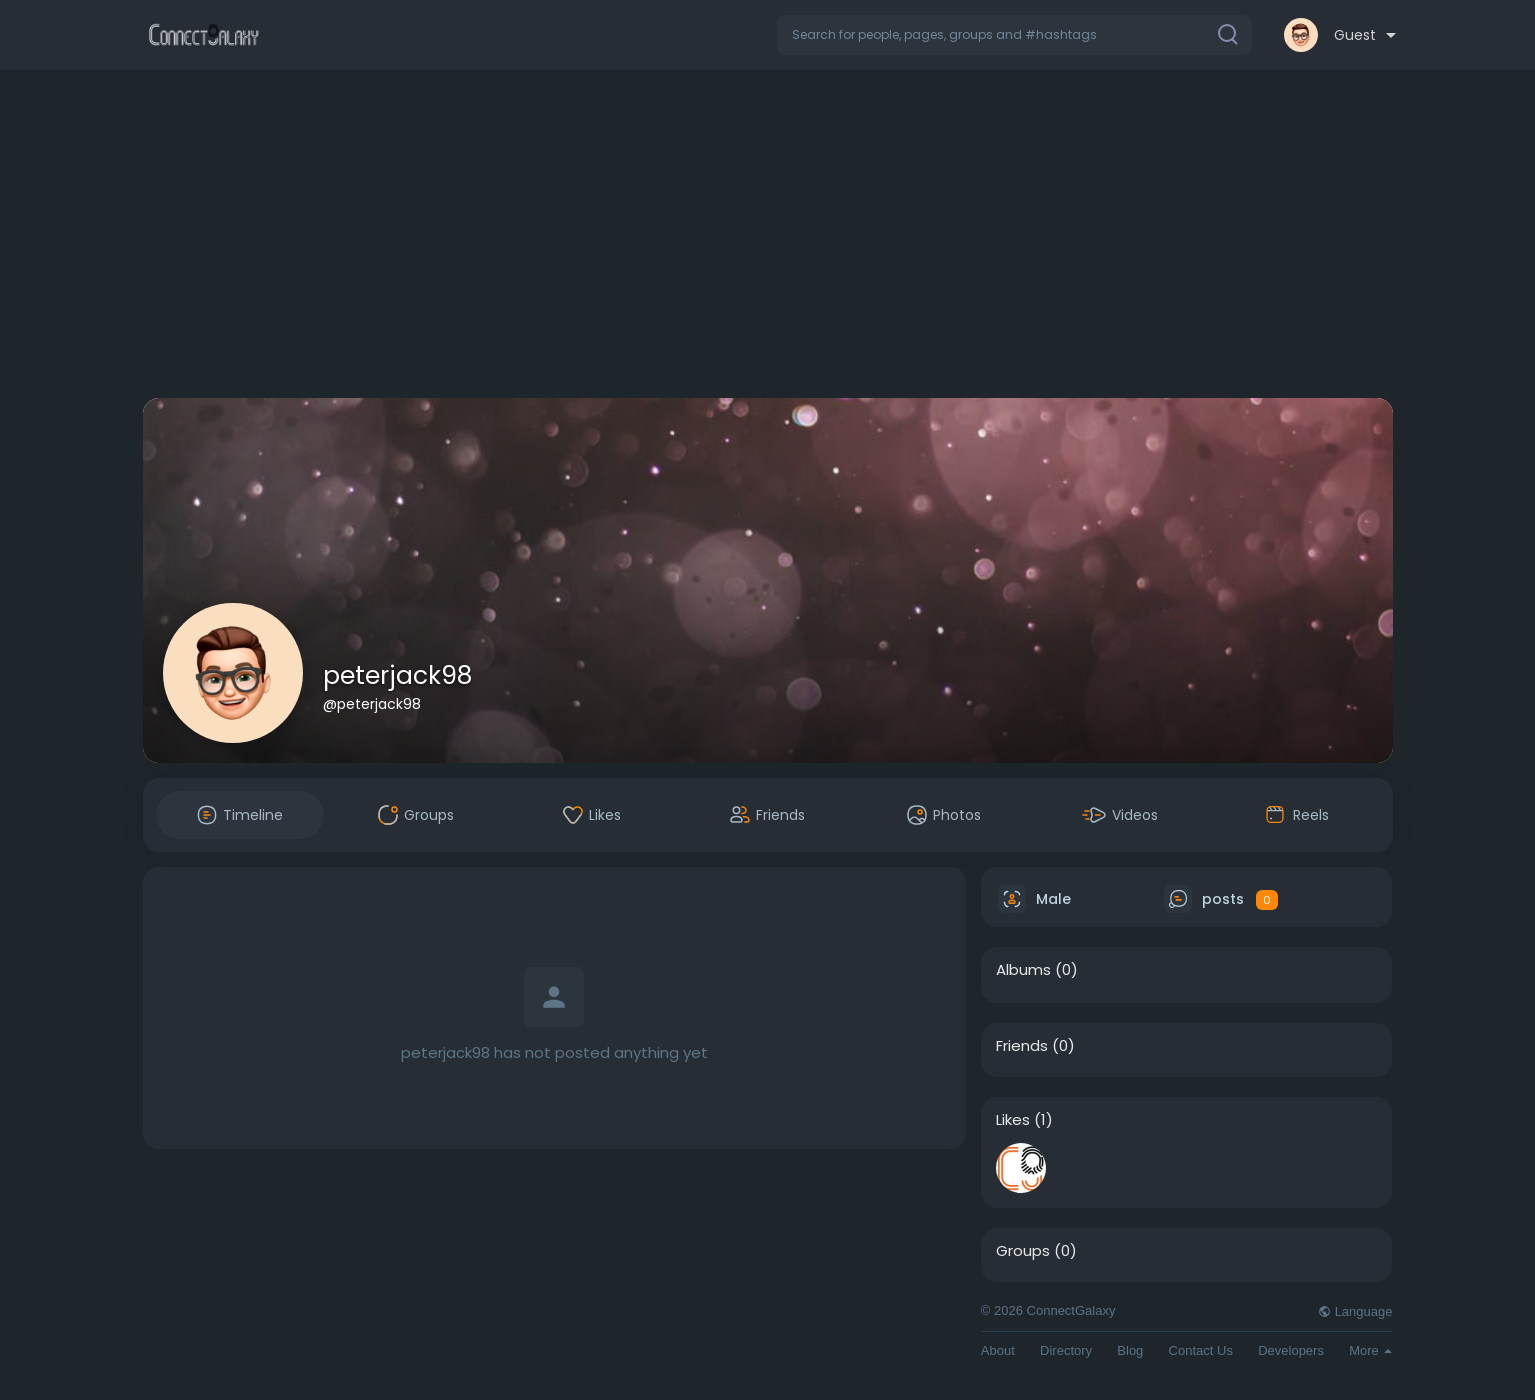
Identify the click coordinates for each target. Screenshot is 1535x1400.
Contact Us (1201, 1350)
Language (1355, 1311)
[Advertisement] (768, 238)
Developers (1291, 1350)
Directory (1066, 1350)
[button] (1014, 35)
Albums (1023, 970)
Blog (1130, 1350)
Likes (1013, 1120)
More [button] (1370, 1350)
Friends (1022, 1046)
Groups (1023, 1251)
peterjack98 (397, 675)
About (998, 1350)
